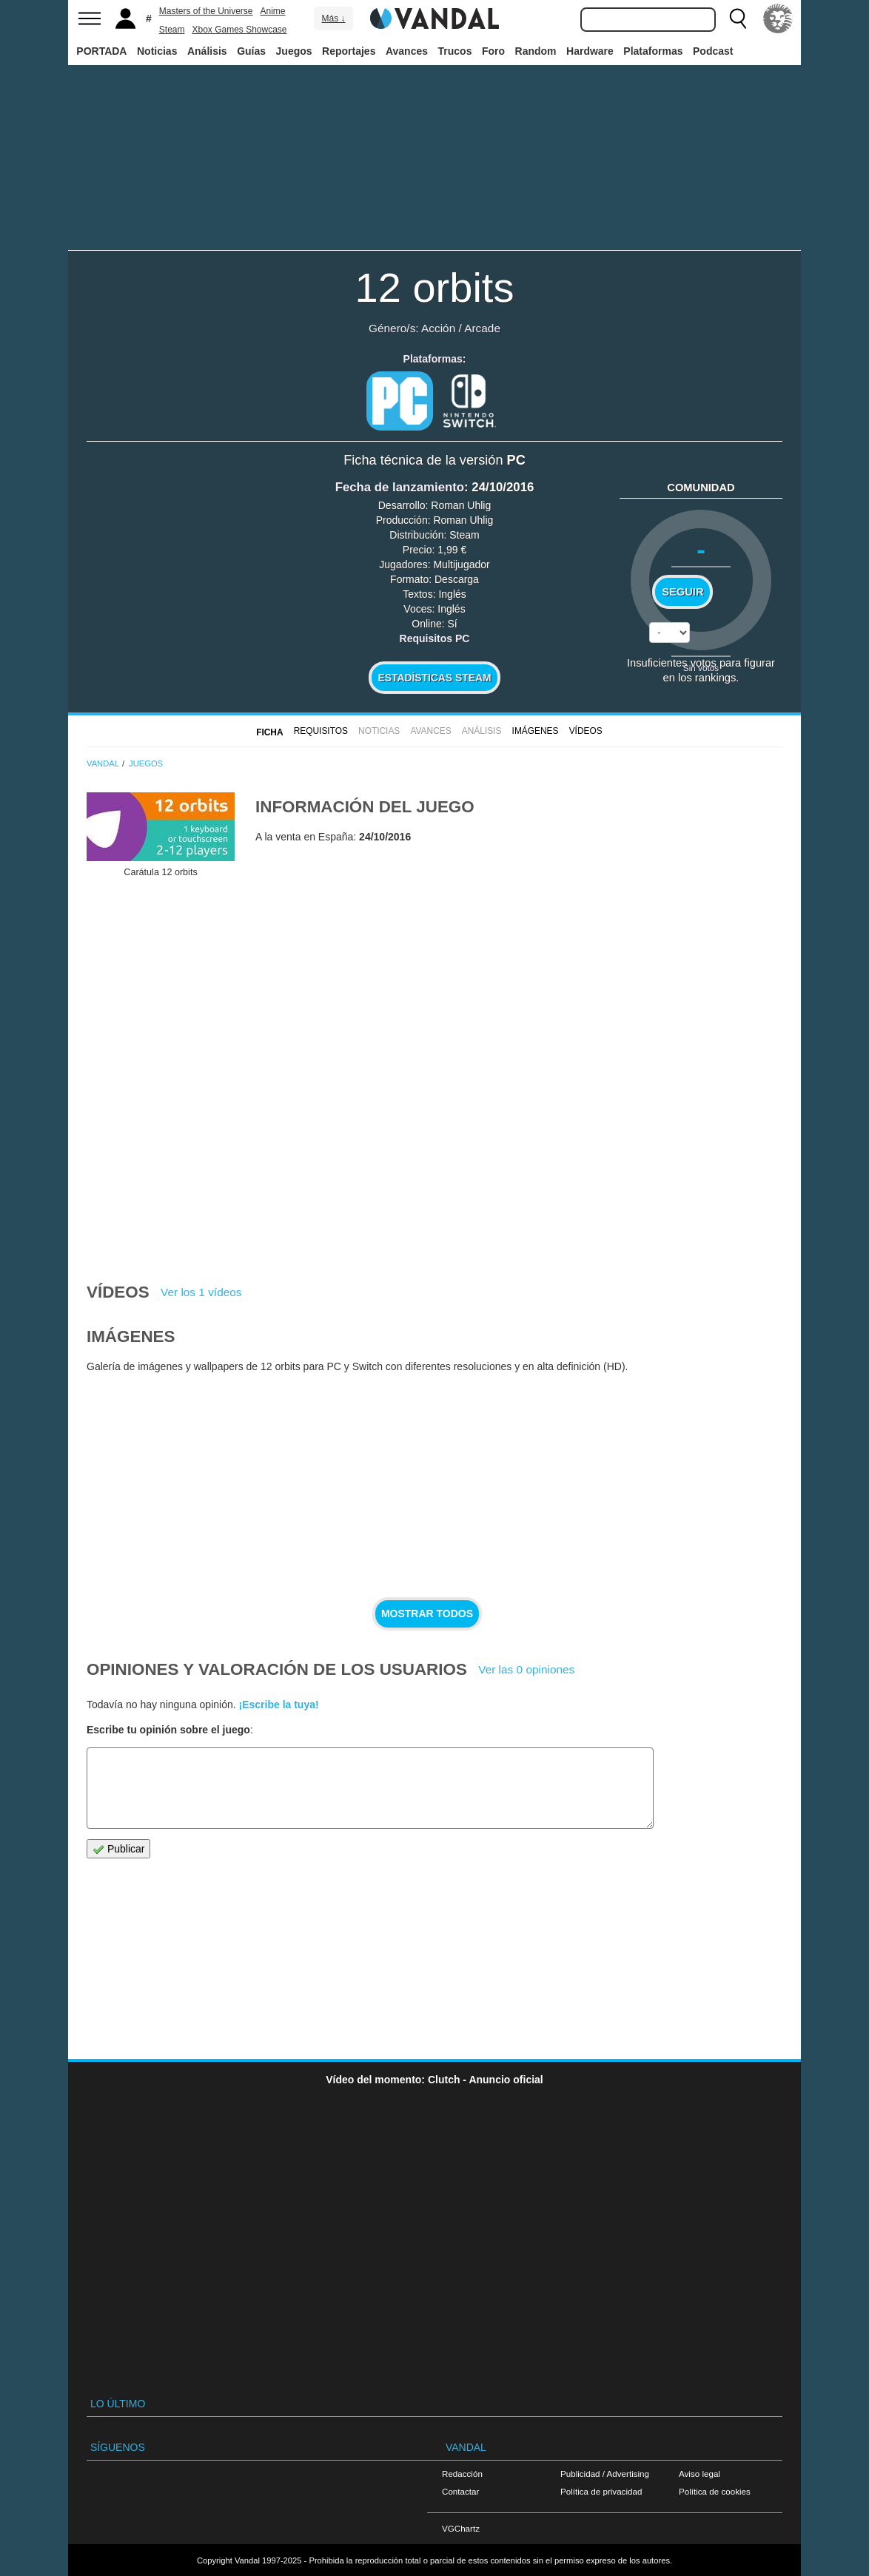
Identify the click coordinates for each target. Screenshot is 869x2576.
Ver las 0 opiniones (526, 1669)
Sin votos (701, 667)
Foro (493, 51)
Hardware (590, 51)
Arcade (482, 328)
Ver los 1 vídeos (201, 1292)
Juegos (294, 51)
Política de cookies (715, 2491)
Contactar (460, 2491)
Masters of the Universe (206, 11)
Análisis (207, 51)
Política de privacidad (601, 2491)
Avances (407, 51)
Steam (172, 29)
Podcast (713, 51)
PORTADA (101, 51)
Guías (251, 51)
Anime (273, 11)
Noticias (157, 51)
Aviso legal (699, 2473)
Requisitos (321, 731)
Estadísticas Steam (434, 678)
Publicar (118, 1849)
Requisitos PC (435, 638)
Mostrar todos (427, 1613)
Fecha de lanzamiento (399, 487)
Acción (438, 328)
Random (536, 51)
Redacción (462, 2473)
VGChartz (461, 2528)
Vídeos (586, 731)
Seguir (682, 592)
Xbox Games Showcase (239, 29)
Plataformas (652, 51)
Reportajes (348, 51)
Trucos (455, 51)
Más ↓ (333, 18)
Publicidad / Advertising (604, 2473)
